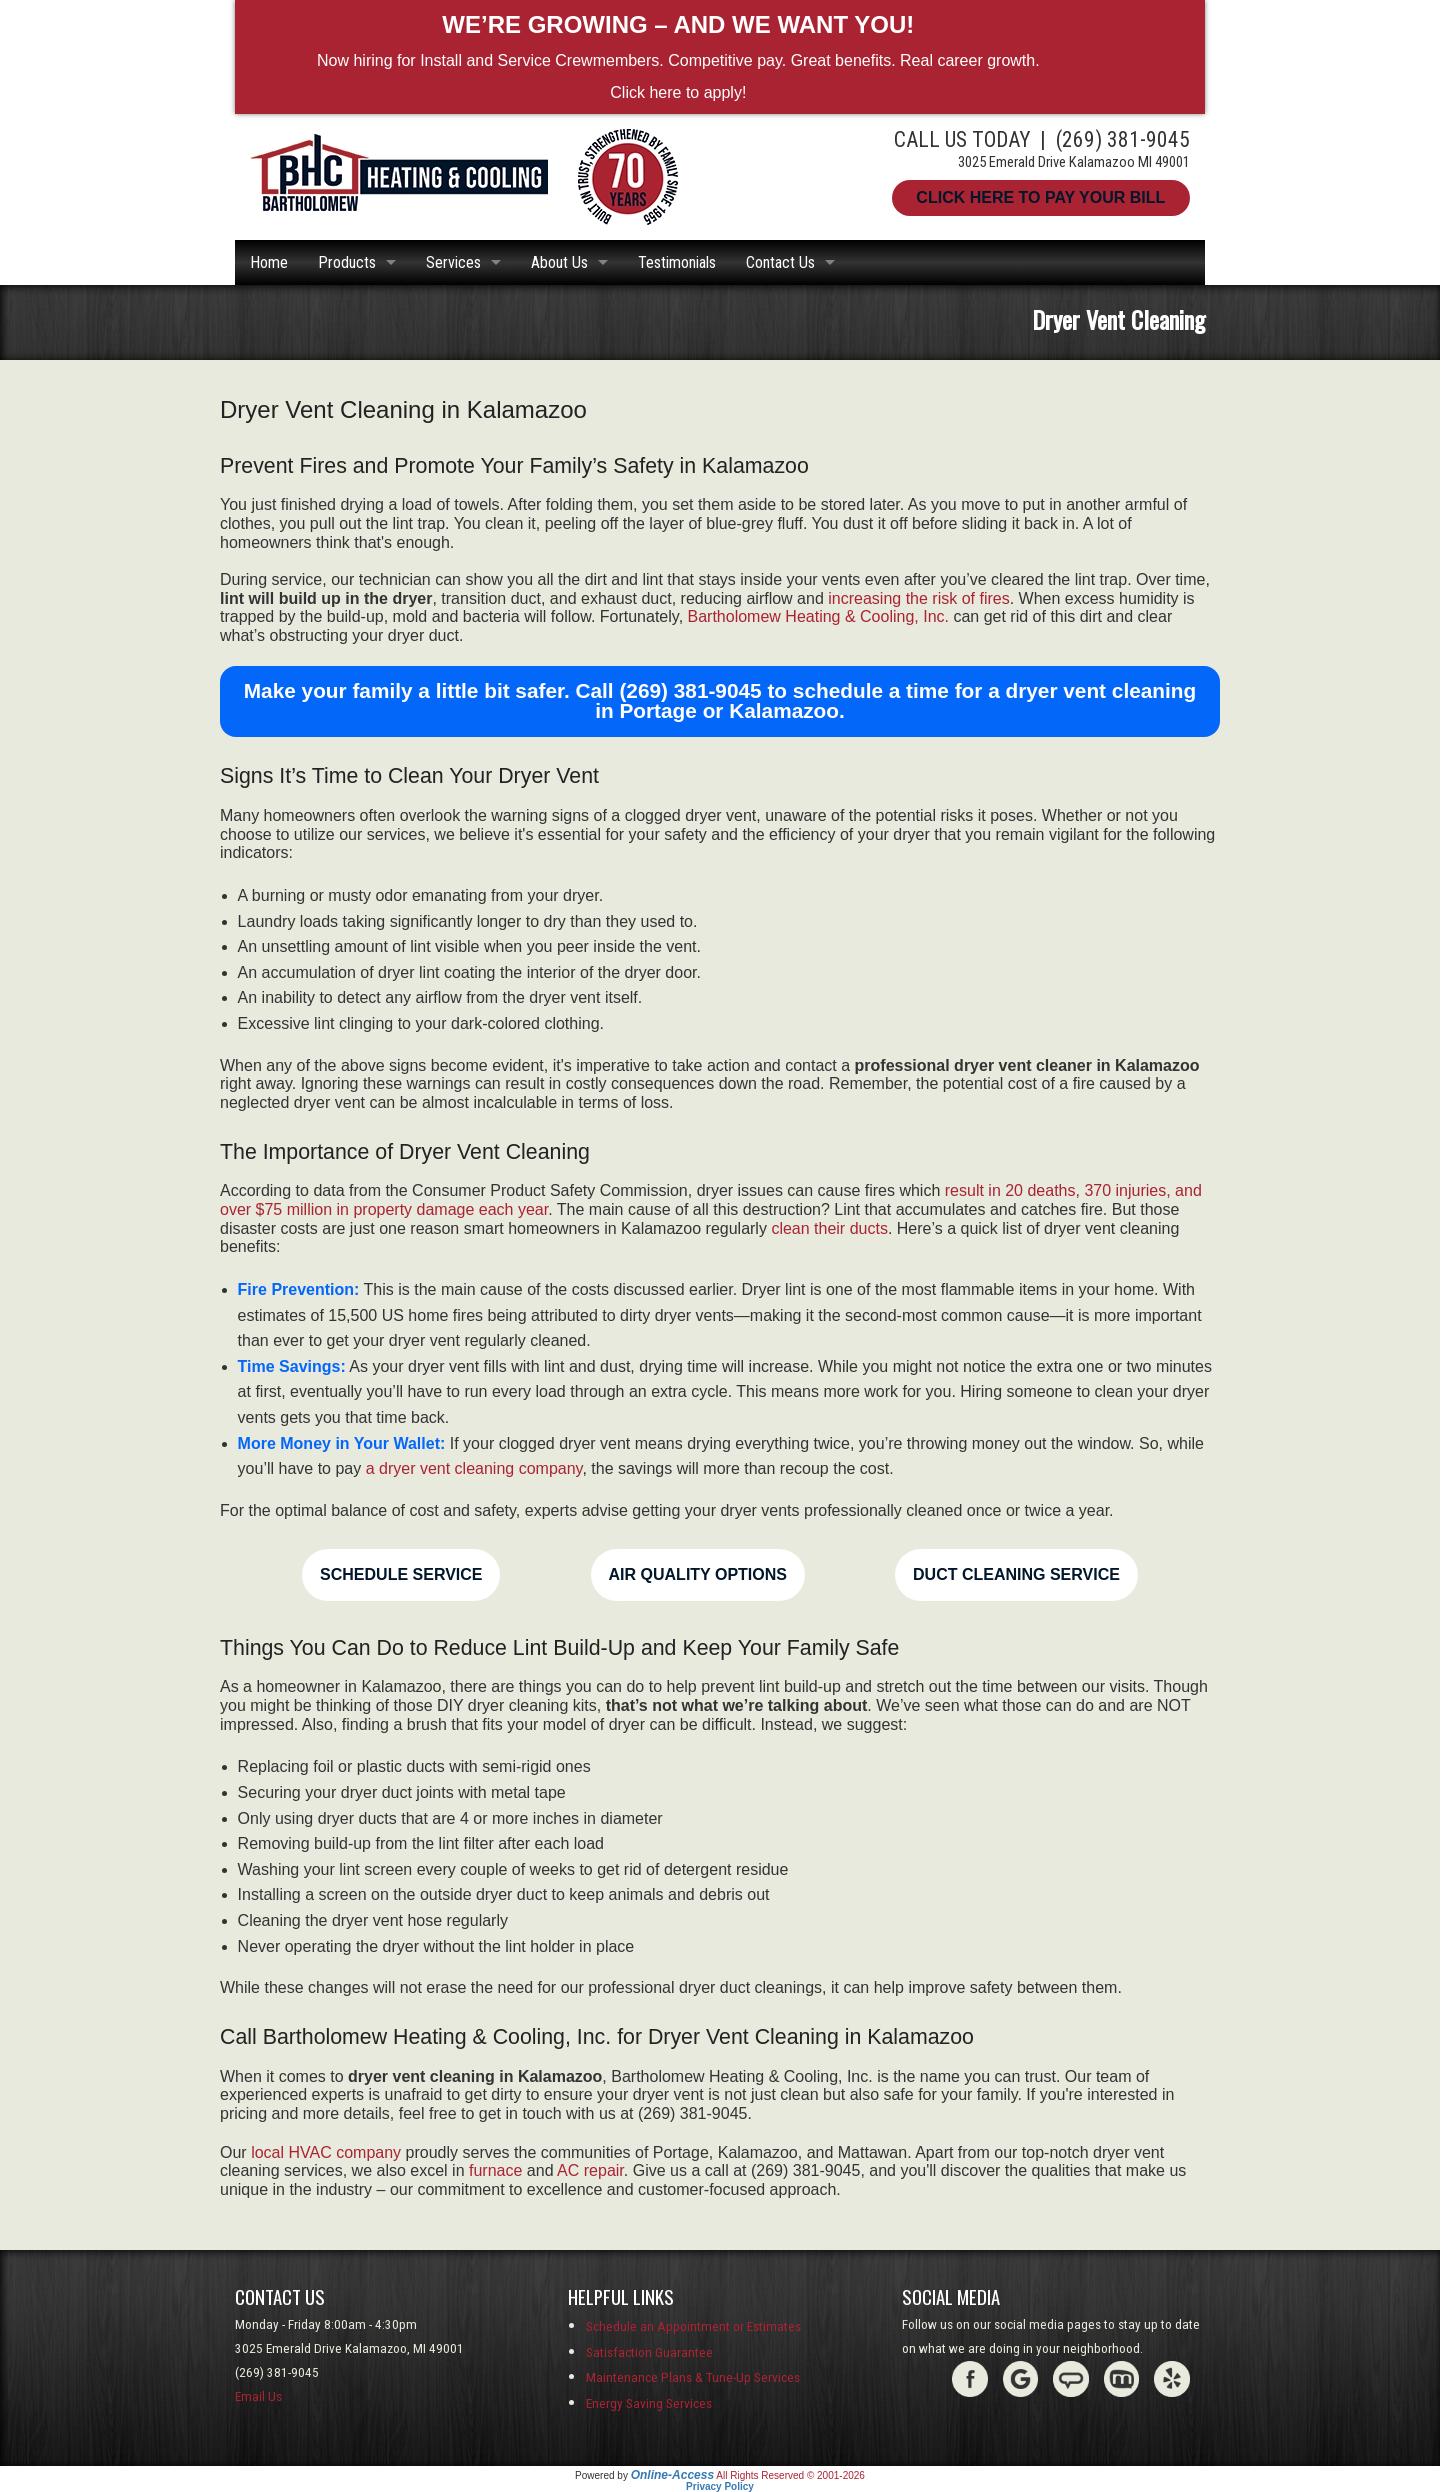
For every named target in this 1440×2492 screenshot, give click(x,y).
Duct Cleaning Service (1016, 1574)
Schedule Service (401, 1574)
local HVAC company (326, 2152)
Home (269, 262)
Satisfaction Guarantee (649, 2352)
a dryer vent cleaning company (474, 1468)
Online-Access (672, 2475)
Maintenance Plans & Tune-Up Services (693, 2377)
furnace (495, 2170)
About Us (559, 262)
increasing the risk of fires (918, 598)
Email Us (258, 2396)
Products (347, 262)
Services (453, 262)
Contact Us (780, 262)
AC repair (590, 2170)
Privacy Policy (720, 2486)
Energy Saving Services (649, 2403)
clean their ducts (829, 1228)
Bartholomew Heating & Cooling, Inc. (818, 616)
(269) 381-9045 (1123, 139)
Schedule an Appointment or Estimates (693, 2326)
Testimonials (677, 262)
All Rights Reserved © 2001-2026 (790, 2475)
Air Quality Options (698, 1574)
